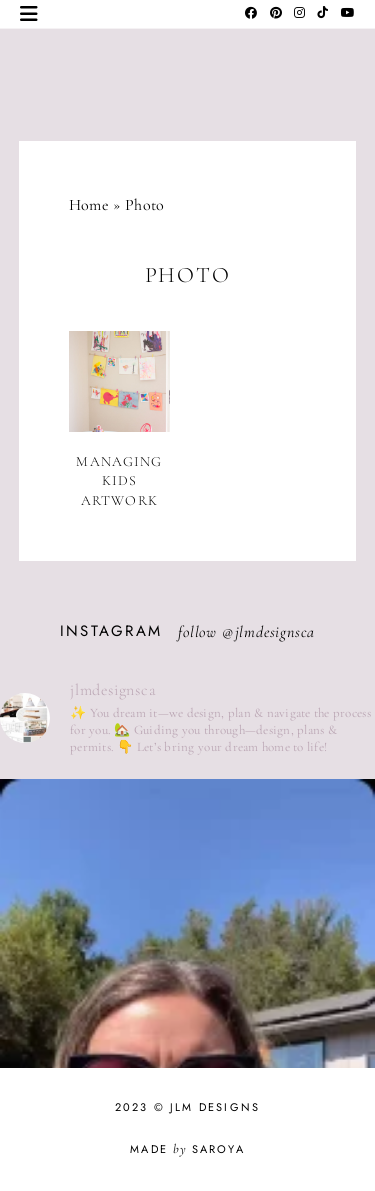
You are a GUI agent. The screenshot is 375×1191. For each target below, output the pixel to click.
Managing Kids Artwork (119, 481)
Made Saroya (187, 1149)
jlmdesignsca (275, 632)
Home (89, 205)
